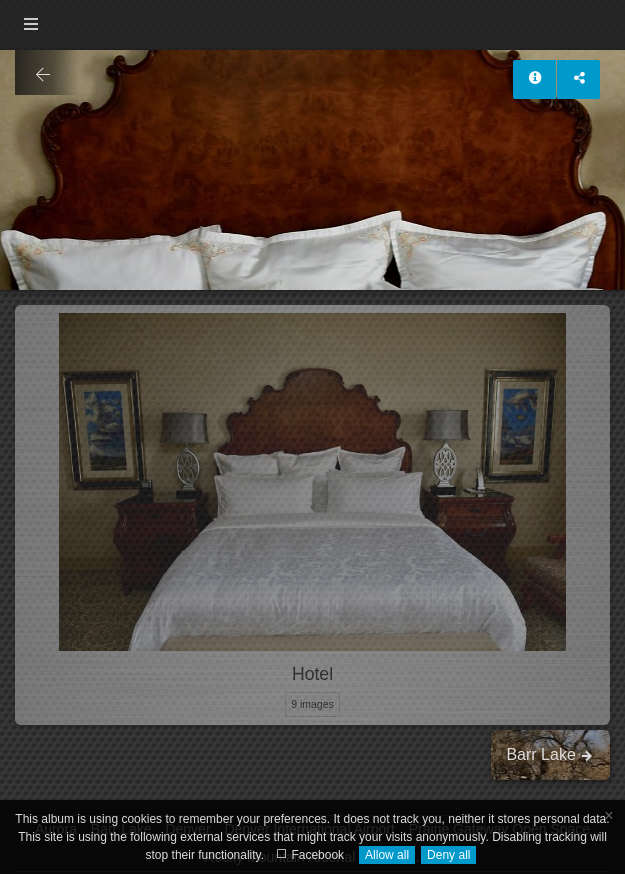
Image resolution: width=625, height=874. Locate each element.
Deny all (448, 855)
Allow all (387, 855)
